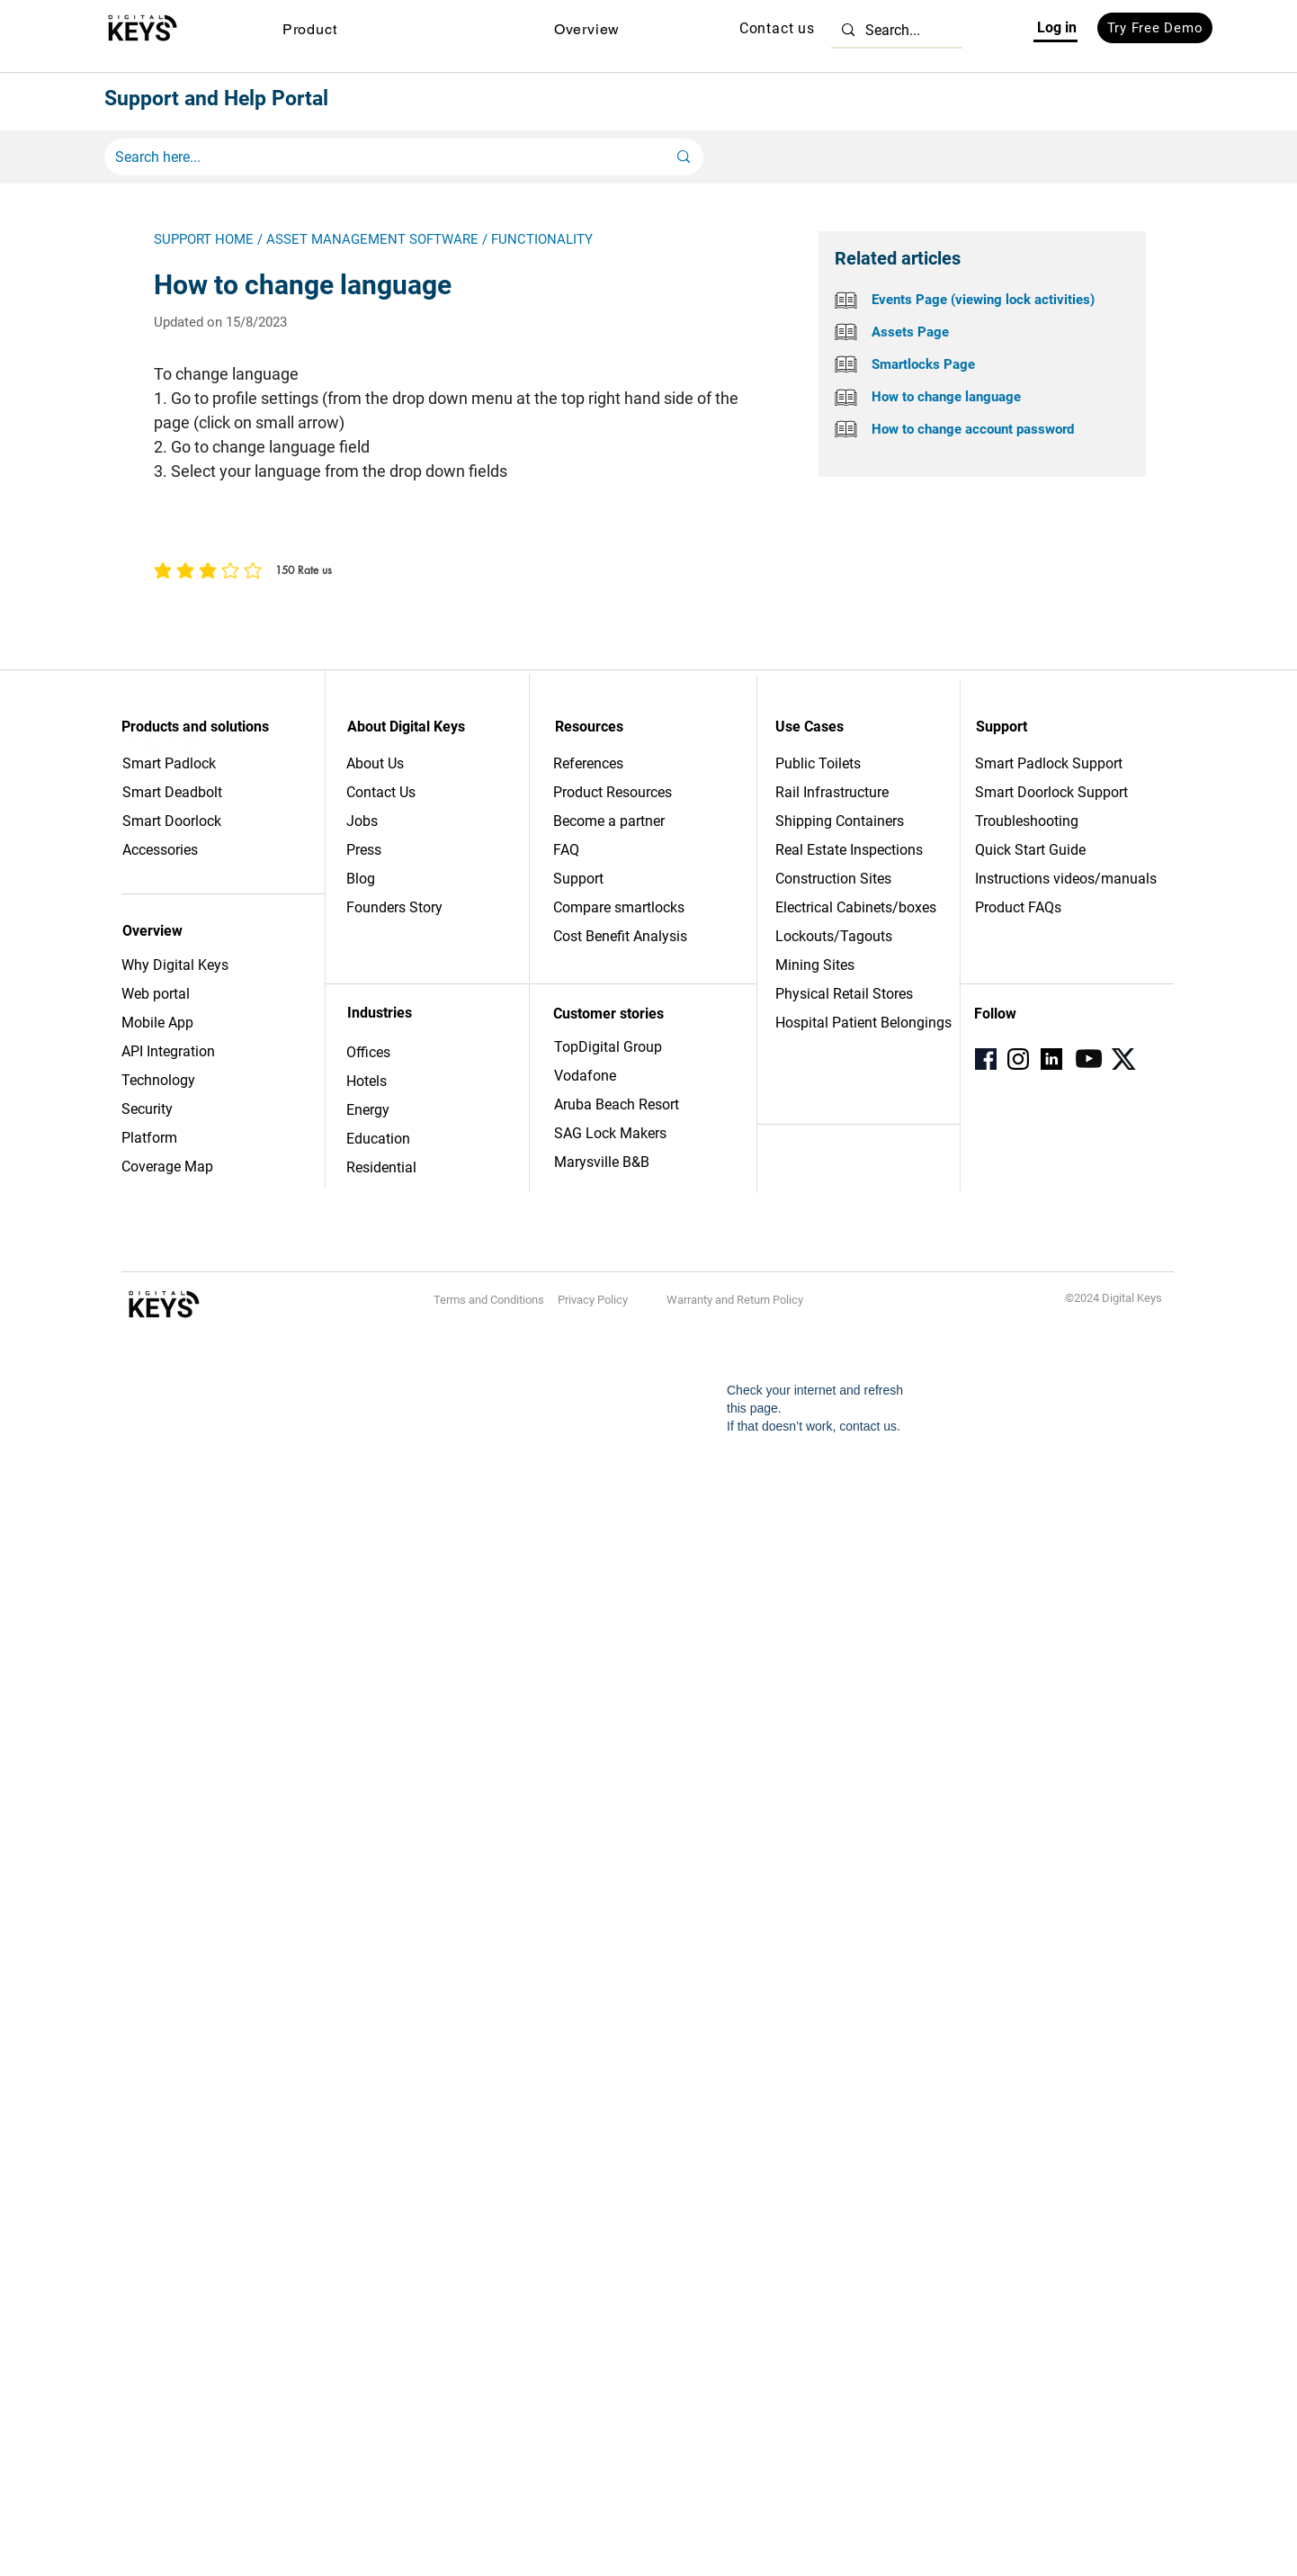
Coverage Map (167, 1166)
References (588, 763)
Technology (158, 1080)
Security (147, 1108)
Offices (368, 1052)
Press (363, 849)
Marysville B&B (601, 1162)
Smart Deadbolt (174, 792)
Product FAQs (1018, 907)
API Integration (168, 1051)
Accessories (160, 849)
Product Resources (612, 792)
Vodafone (585, 1075)
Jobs (362, 821)
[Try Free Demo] (1154, 28)
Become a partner (609, 821)
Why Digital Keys (174, 965)
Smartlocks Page (923, 364)
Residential (381, 1167)
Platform (149, 1137)
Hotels (366, 1081)
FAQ (566, 849)
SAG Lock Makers (610, 1133)
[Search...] (895, 30)
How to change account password (973, 429)
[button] (309, 29)
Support (578, 878)
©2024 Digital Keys (1113, 1298)
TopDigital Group (608, 1046)
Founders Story (394, 907)
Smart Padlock (169, 763)
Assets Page (910, 332)
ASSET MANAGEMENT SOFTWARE (372, 239)
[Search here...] (377, 157)
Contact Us (381, 792)
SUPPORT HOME (204, 239)
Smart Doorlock (171, 821)
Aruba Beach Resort (616, 1104)
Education (378, 1138)
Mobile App (157, 1022)
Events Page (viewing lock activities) (983, 300)
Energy (367, 1109)
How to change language (946, 397)
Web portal (157, 993)
